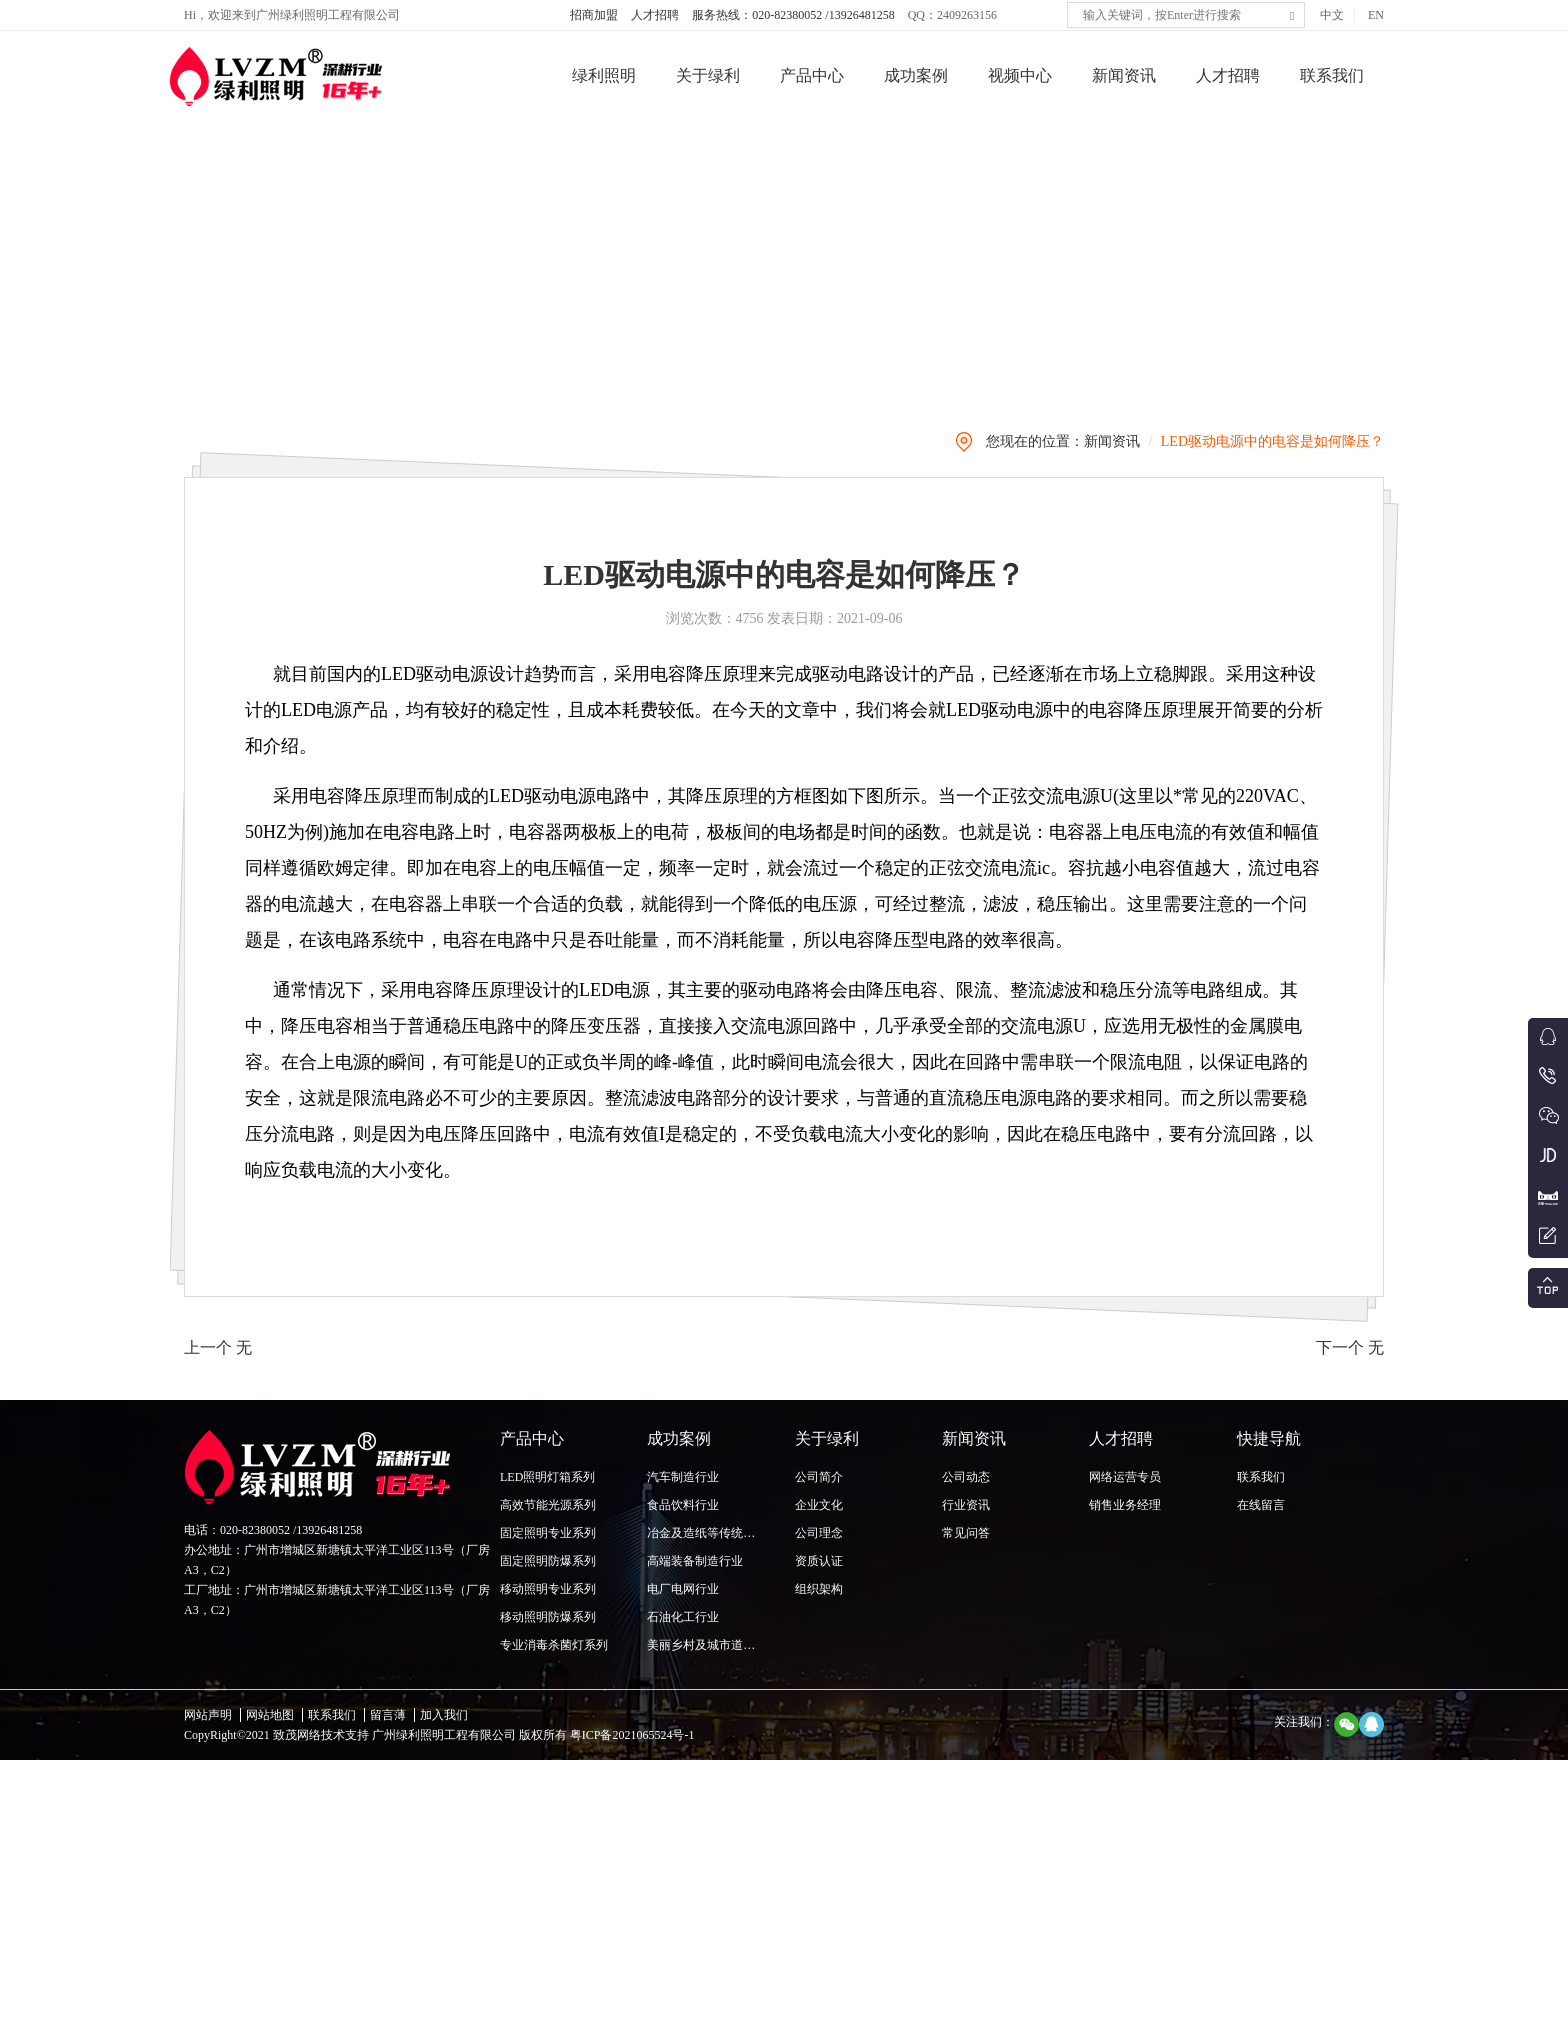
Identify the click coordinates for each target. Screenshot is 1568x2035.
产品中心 (812, 75)
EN (1376, 15)
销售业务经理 (1125, 1505)
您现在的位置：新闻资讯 (1063, 532)
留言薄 (388, 1715)
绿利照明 (604, 75)
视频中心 (1020, 75)
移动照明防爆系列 (548, 1617)
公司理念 (819, 1533)
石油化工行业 (683, 1617)
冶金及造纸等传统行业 (707, 1533)
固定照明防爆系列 (548, 1561)
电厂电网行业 (683, 1589)
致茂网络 (297, 1735)
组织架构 (819, 1589)
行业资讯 (966, 1505)
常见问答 (966, 1533)
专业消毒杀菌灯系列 (554, 1645)
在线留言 (1261, 1505)
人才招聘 (655, 15)
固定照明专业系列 (548, 1533)
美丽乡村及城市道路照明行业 (725, 1645)
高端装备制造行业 (695, 1561)
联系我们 (1332, 75)
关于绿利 (708, 75)
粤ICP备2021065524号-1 (631, 1735)
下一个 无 (1350, 1438)
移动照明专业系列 (548, 1589)
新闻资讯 (1124, 75)
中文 (1332, 15)
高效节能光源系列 (548, 1505)
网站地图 (270, 1715)
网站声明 (208, 1715)
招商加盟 (594, 15)
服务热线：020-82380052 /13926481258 (793, 15)
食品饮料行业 (683, 1505)
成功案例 (916, 75)
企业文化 (819, 1505)
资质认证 (819, 1561)
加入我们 (444, 1715)
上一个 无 (218, 1438)
